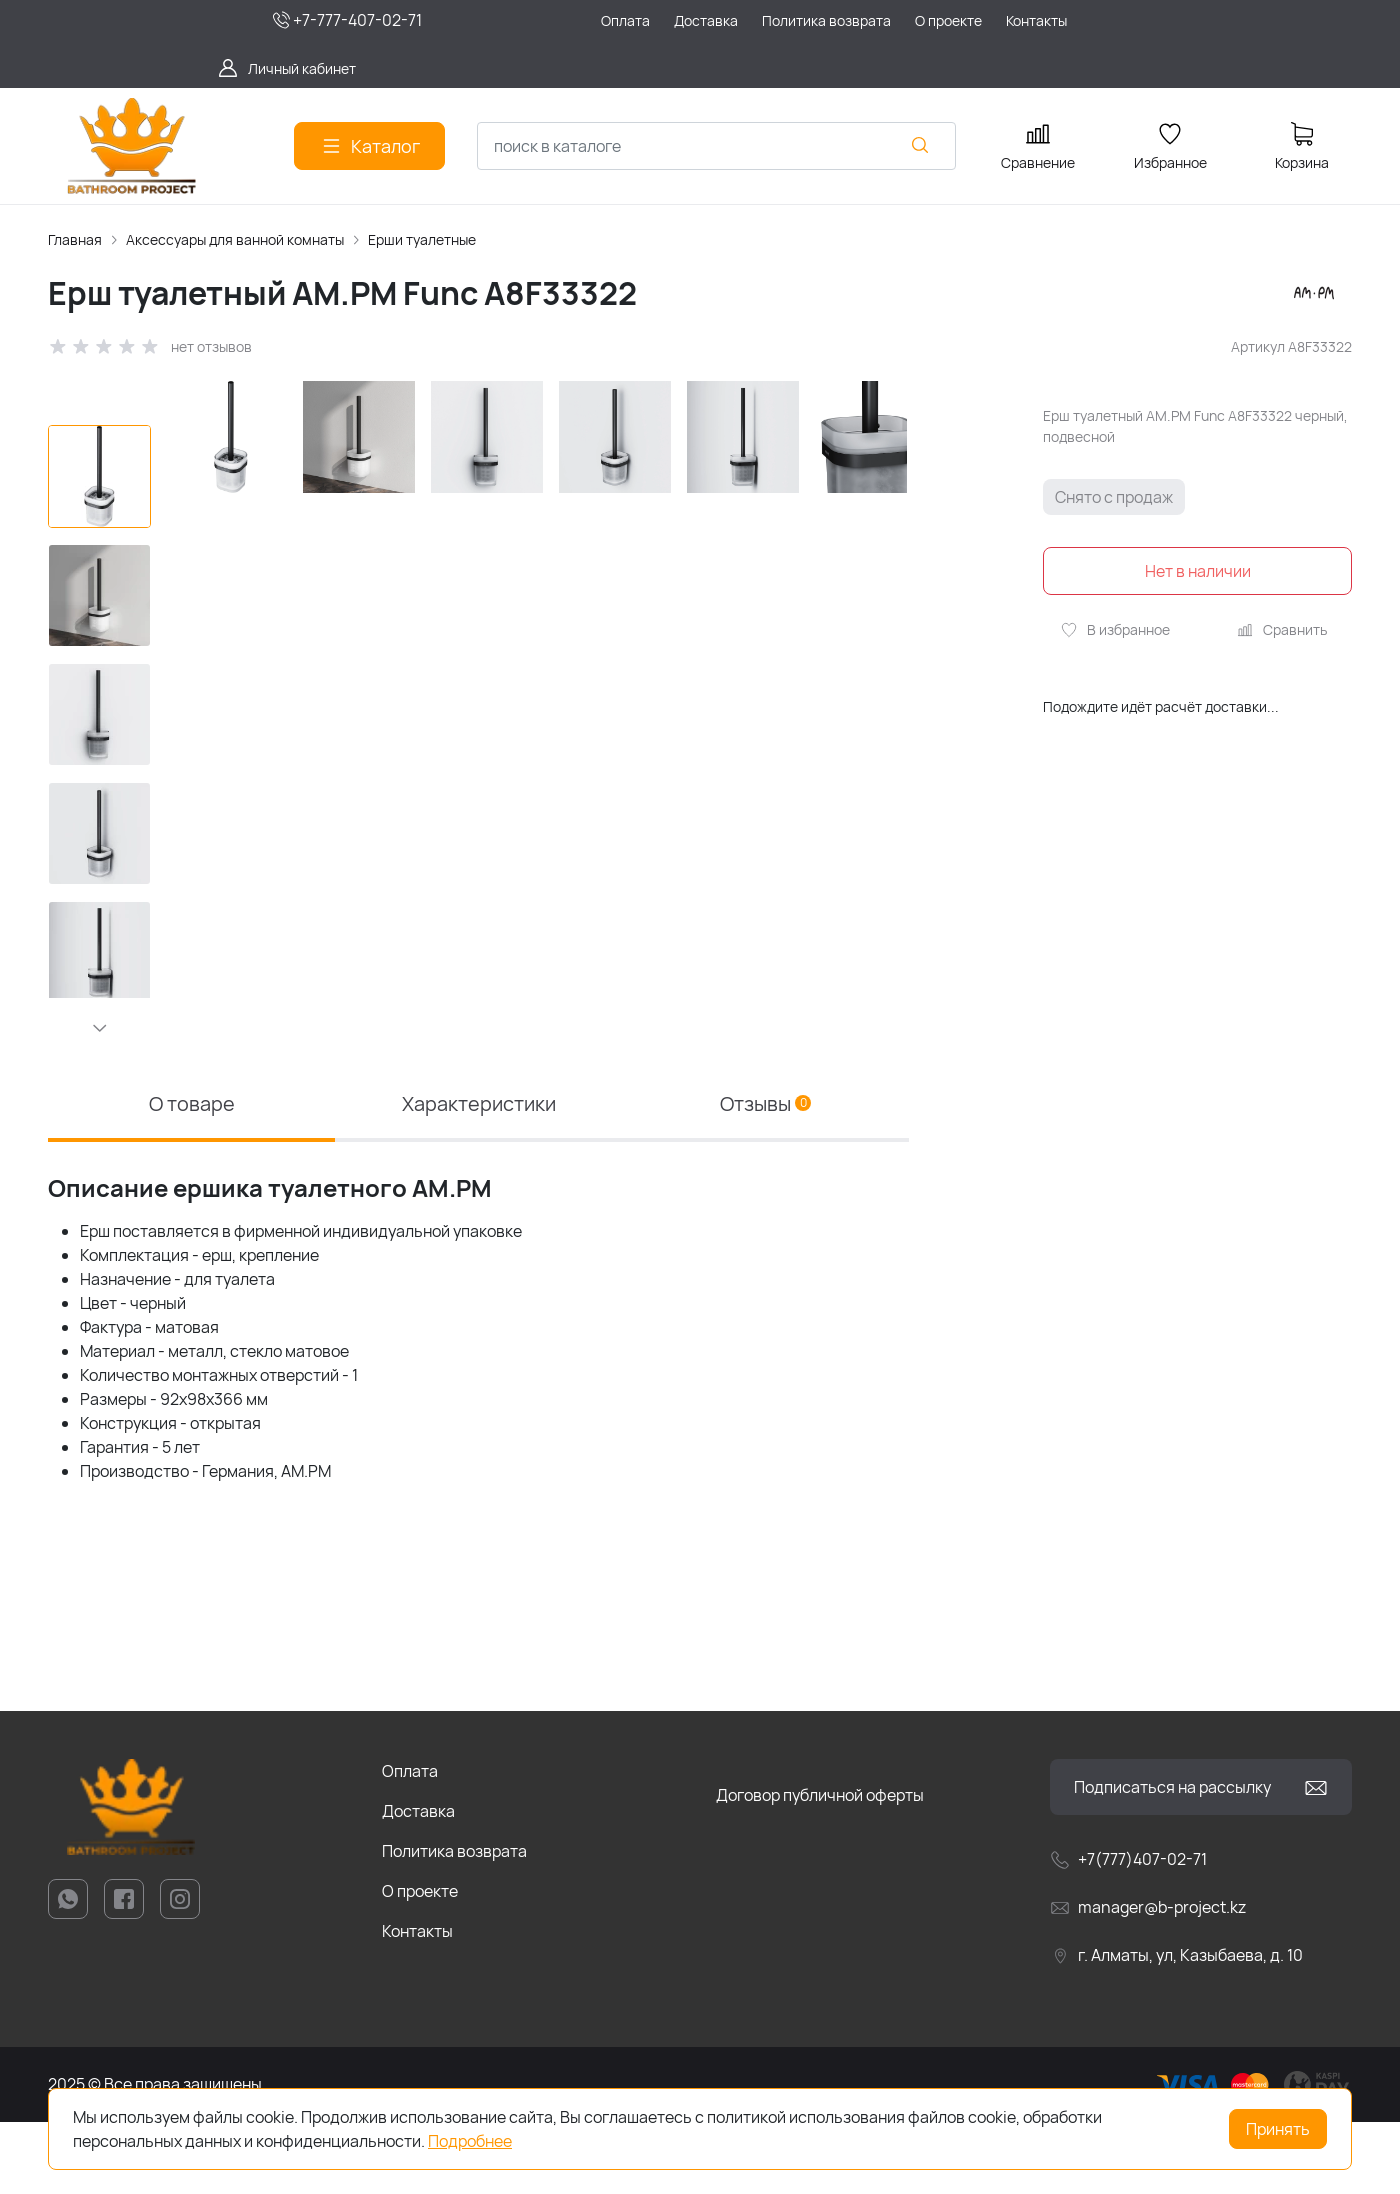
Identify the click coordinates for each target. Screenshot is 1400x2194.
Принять (1278, 2129)
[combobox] (716, 146)
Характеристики (479, 1175)
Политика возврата (454, 1923)
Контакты (417, 2003)
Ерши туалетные (422, 239)
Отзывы (765, 1175)
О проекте (420, 1963)
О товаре (192, 1175)
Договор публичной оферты (820, 1867)
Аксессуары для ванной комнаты (235, 239)
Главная (75, 239)
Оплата (410, 1843)
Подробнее (470, 2141)
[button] (100, 1028)
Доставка (418, 1883)
